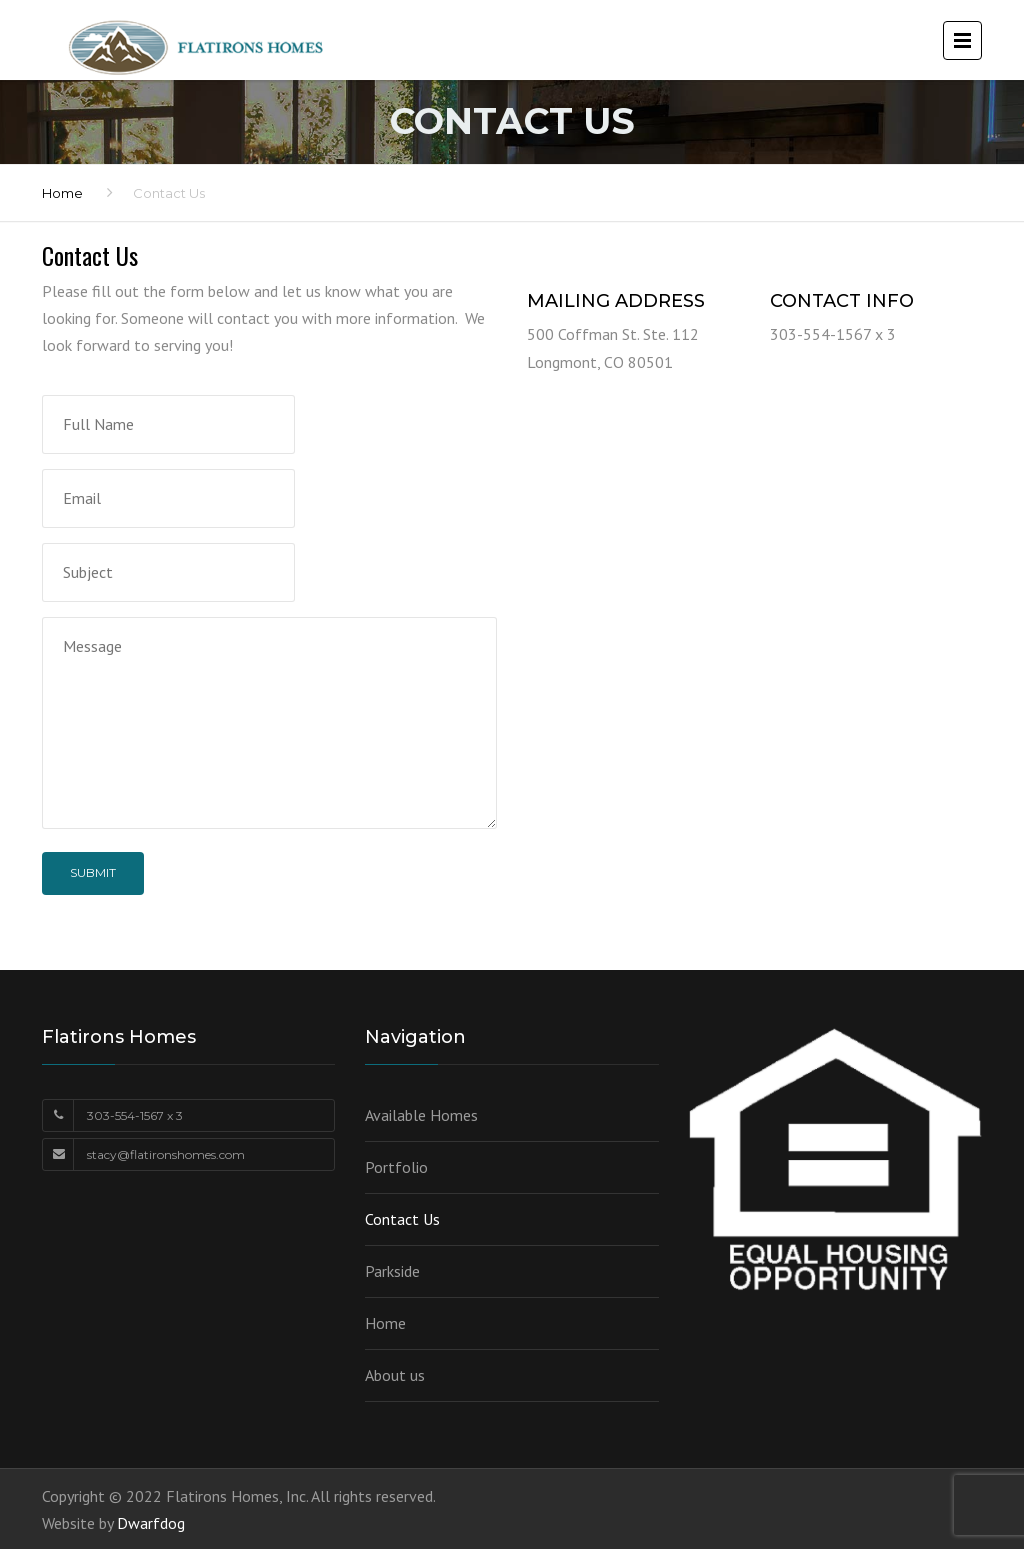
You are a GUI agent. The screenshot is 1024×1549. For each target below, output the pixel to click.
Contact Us (402, 1219)
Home (62, 193)
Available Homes (421, 1115)
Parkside (392, 1271)
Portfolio (396, 1167)
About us (395, 1375)
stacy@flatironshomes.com (166, 1154)
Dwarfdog (151, 1523)
